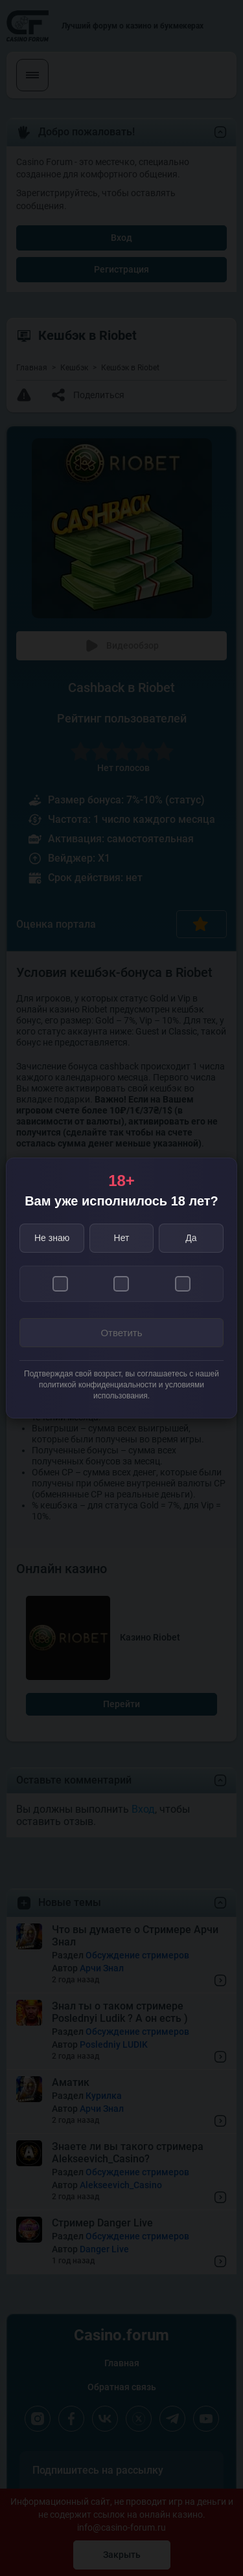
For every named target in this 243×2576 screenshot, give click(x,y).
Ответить (121, 1332)
